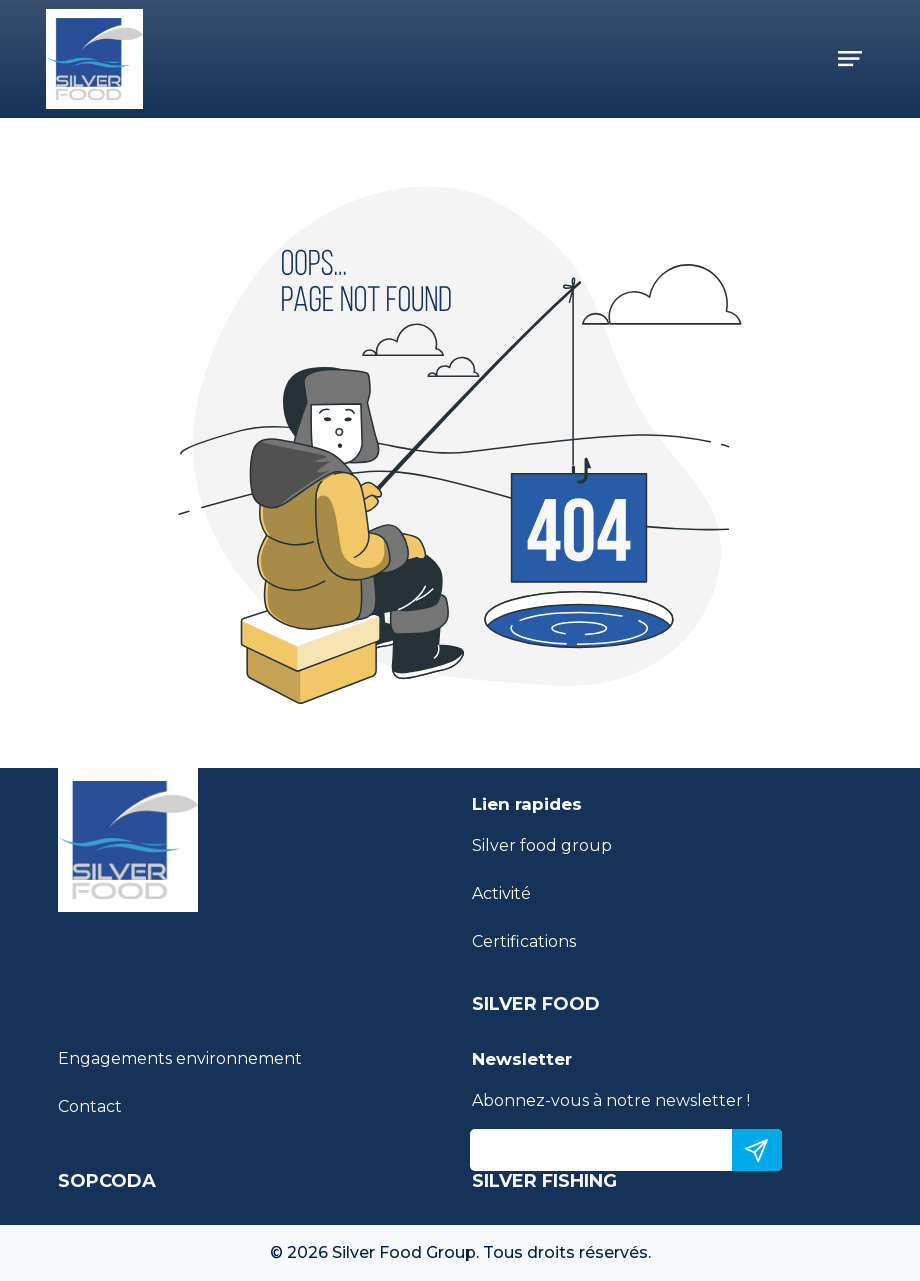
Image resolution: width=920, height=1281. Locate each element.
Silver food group (542, 845)
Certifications (524, 941)
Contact (90, 1106)
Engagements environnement (180, 1058)
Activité (501, 893)
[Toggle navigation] (850, 59)
